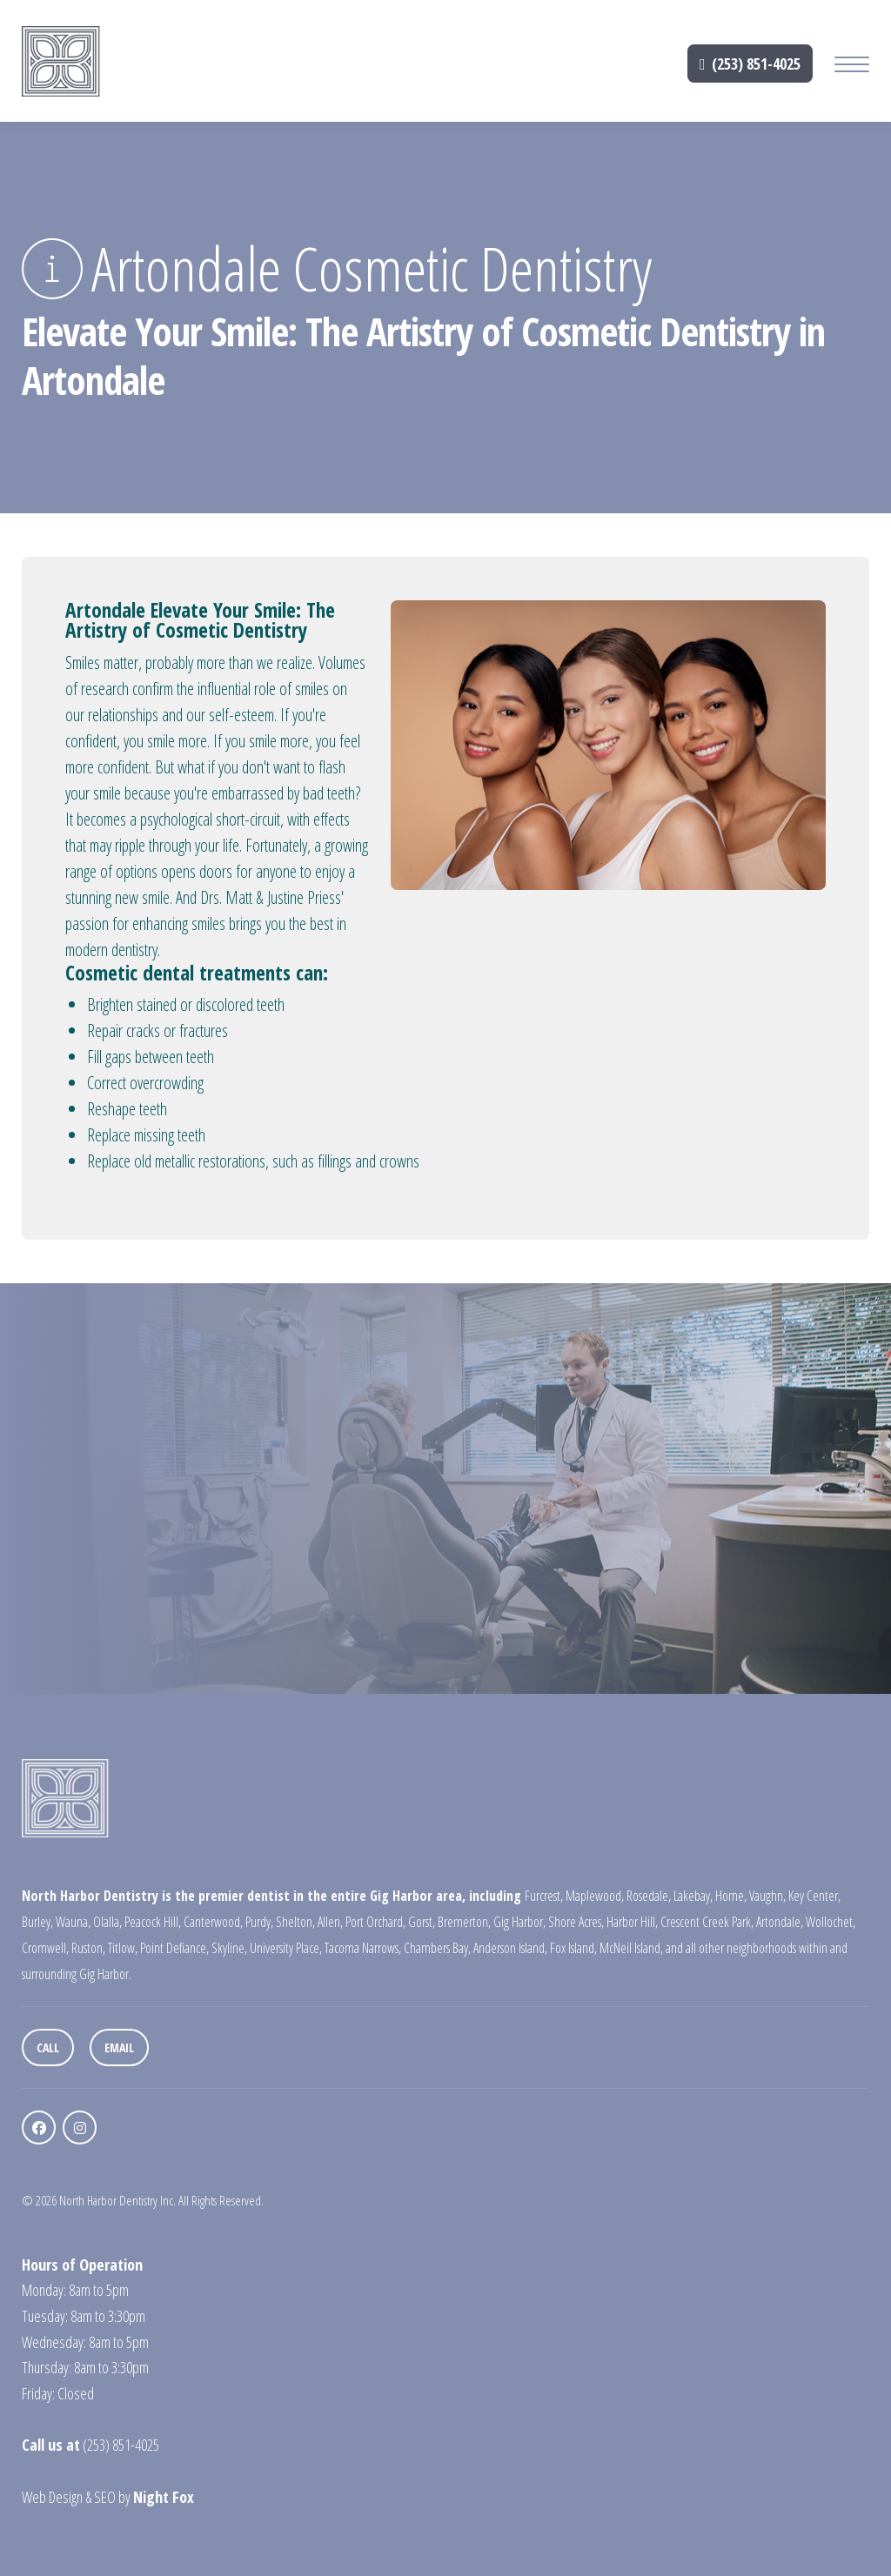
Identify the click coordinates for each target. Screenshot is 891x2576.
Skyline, (229, 1947)
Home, (731, 1895)
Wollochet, (830, 1921)
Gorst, (421, 1921)
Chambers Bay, (437, 1947)
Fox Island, (573, 1947)
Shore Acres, (576, 1921)
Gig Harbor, (519, 1921)
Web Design (52, 2496)
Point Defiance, (174, 1947)
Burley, (37, 1921)
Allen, (330, 1921)
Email (119, 2047)
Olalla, (107, 1921)
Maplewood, (595, 1895)
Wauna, (73, 1921)
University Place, (286, 1947)
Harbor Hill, (632, 1921)
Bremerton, (464, 1921)
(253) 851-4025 (750, 63)
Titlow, (122, 1947)
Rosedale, (648, 1895)
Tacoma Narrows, (363, 1947)
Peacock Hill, (152, 1921)
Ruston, (88, 1947)
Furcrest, (544, 1895)
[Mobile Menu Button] (851, 67)
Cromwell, (45, 1947)
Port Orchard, (375, 1921)
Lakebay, (693, 1895)
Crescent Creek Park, (707, 1921)
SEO (105, 2496)
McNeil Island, (631, 1947)
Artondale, (779, 1921)
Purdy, (259, 1921)
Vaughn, (767, 1895)
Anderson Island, (510, 1947)
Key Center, (814, 1895)
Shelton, (295, 1921)
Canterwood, (213, 1921)
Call (48, 2047)
